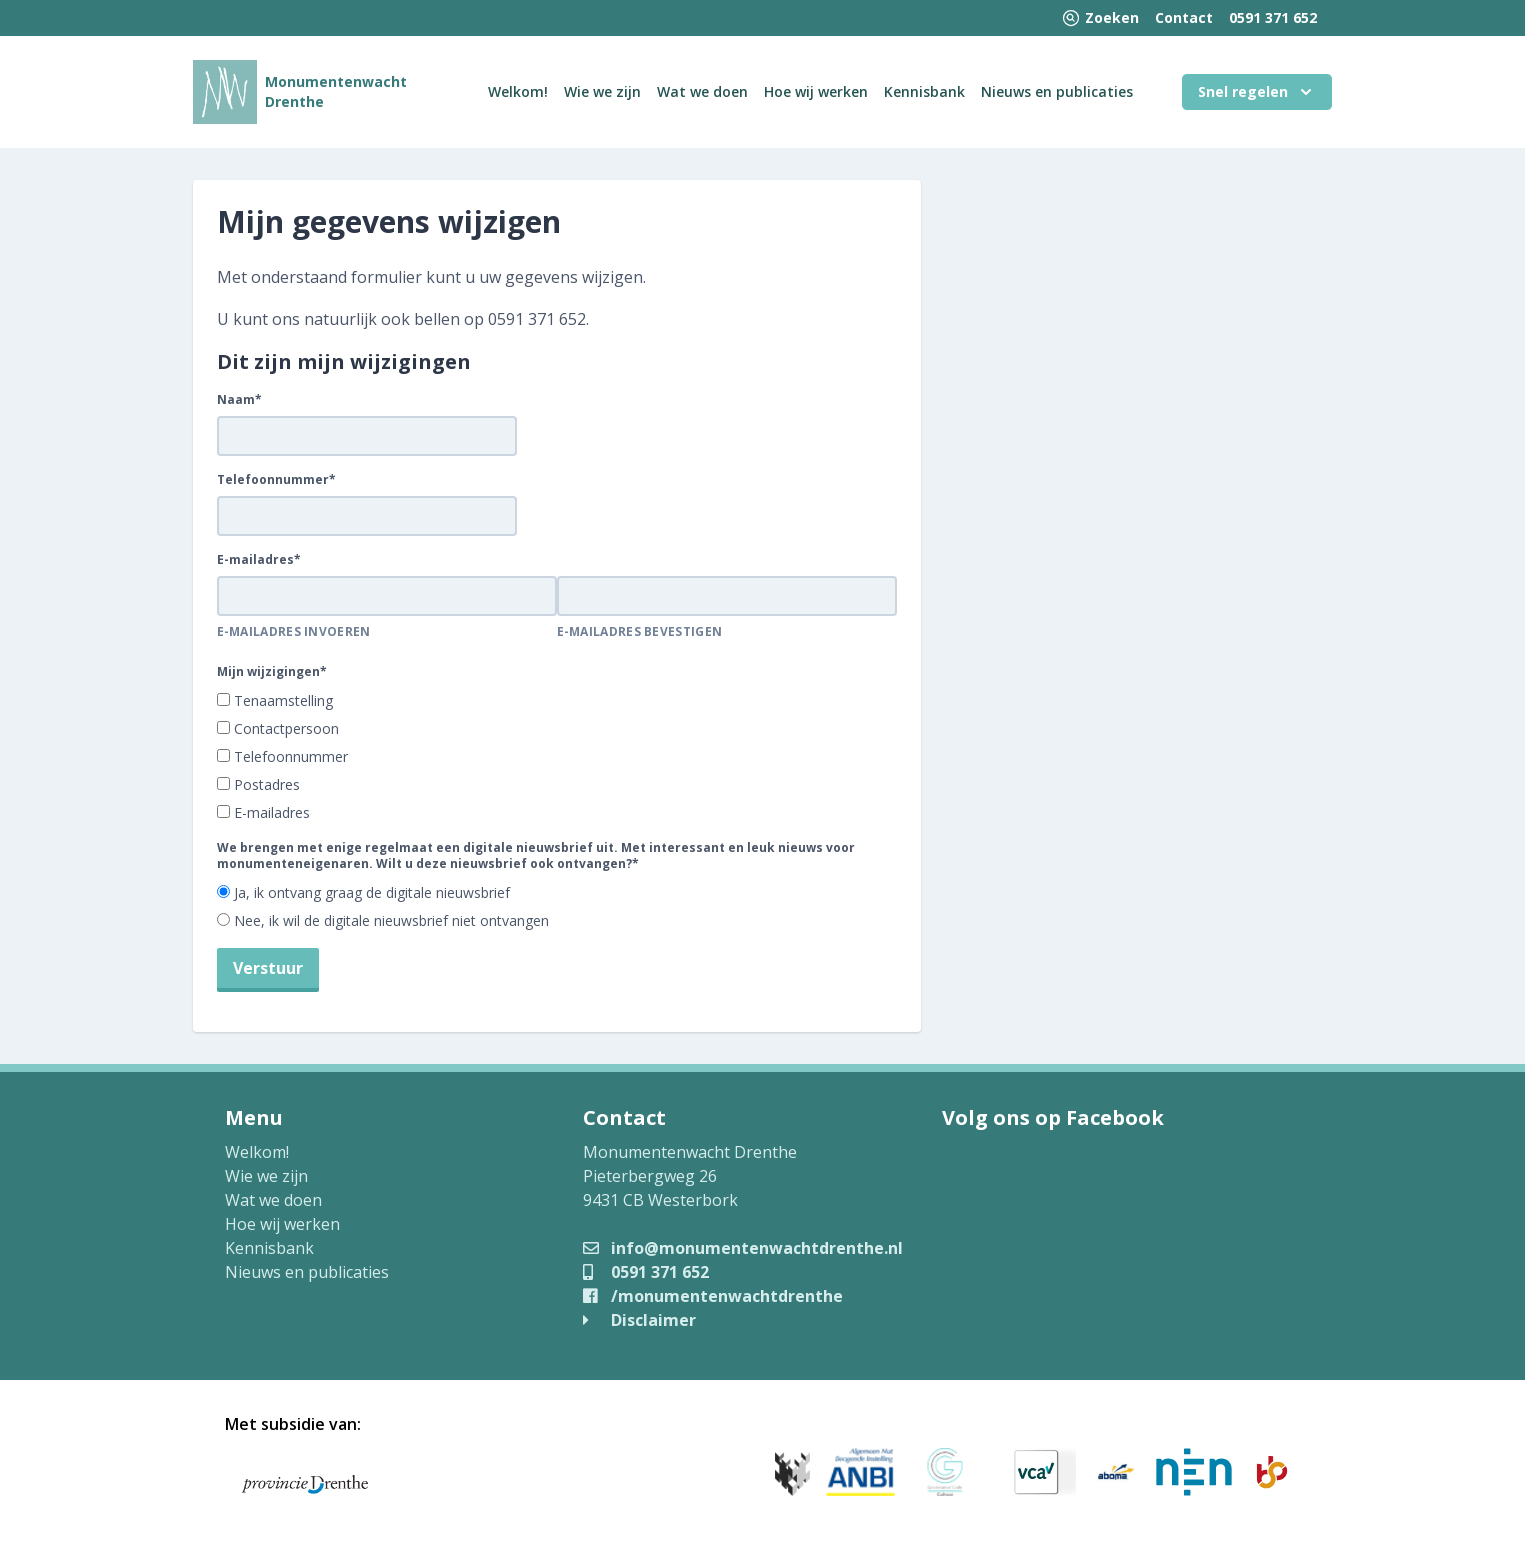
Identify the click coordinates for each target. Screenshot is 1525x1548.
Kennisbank (924, 91)
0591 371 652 (1273, 17)
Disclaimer (639, 1320)
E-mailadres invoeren (294, 632)
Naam (239, 400)
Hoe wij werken (816, 91)
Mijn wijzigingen (272, 672)
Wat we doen (702, 91)
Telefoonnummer (276, 480)
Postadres (267, 784)
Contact (1184, 17)
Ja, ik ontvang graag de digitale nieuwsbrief (372, 892)
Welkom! (518, 91)
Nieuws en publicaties (1057, 91)
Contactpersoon (286, 728)
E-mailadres (259, 560)
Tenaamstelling (283, 700)
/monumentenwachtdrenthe (713, 1296)
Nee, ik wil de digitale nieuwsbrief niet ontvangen (391, 920)
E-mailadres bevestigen (640, 632)
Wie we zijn (602, 91)
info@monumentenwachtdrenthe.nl (743, 1248)
